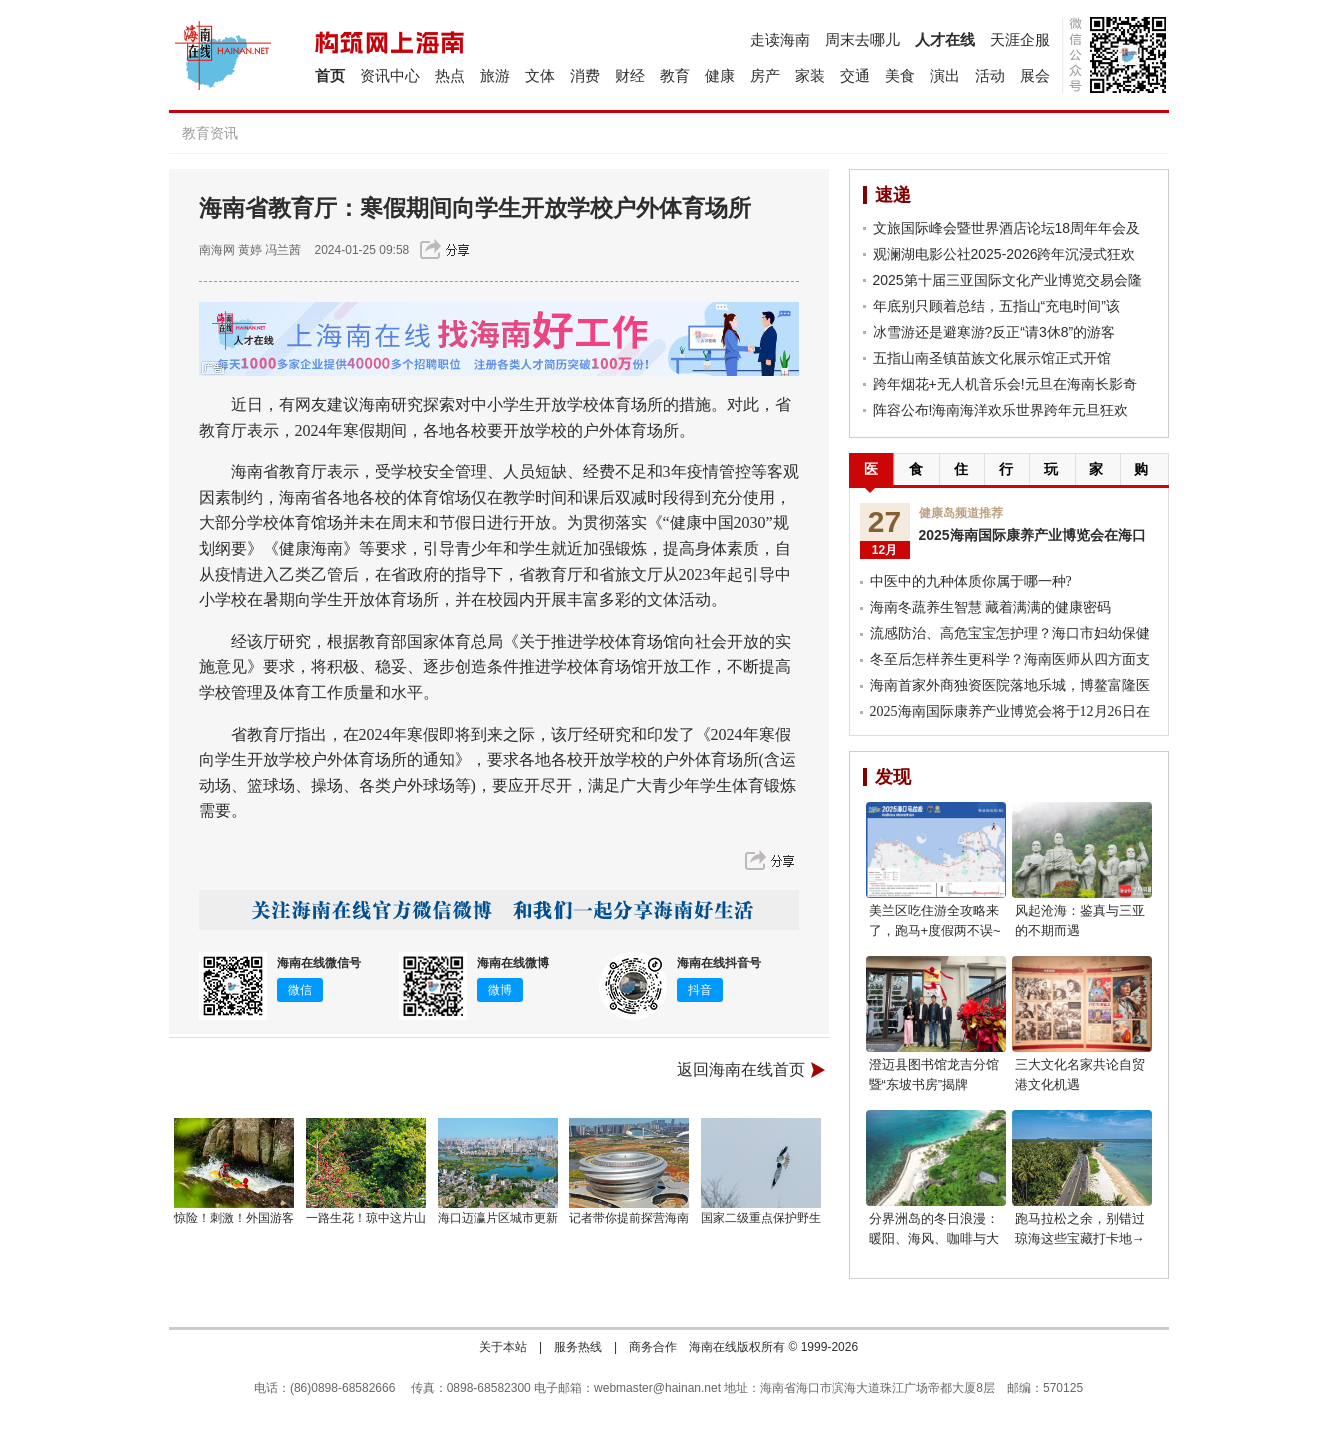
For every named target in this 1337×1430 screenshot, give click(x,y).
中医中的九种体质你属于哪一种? (971, 581)
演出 (945, 75)
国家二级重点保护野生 (761, 1218)
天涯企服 (1020, 39)
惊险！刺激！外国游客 (234, 1218)
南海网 (217, 250)
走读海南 (780, 39)
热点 (450, 75)
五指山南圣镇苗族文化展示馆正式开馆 (992, 358)
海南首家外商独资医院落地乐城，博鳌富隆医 (1010, 685)
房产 (765, 75)
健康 (720, 75)
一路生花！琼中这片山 (366, 1218)
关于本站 (503, 1347)
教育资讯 (210, 133)
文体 (540, 75)
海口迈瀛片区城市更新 (498, 1218)
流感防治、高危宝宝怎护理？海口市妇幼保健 (1010, 633)
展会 (1035, 75)
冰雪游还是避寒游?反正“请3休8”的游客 (994, 332)
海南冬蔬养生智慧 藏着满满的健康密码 (991, 607)
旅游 (495, 75)
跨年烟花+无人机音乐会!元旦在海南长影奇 (1005, 384)
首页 (330, 75)
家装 (810, 75)
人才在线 (945, 39)
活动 (990, 75)
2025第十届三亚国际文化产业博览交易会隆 (1007, 280)
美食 (900, 75)
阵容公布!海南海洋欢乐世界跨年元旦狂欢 (1001, 410)
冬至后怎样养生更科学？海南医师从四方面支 (1010, 659)
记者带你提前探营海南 (629, 1218)
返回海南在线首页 (741, 1069)
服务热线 (578, 1347)
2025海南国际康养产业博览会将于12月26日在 (1010, 711)
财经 (630, 75)
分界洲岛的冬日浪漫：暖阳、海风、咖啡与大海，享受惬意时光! (934, 1238)
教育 (675, 75)
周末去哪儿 (862, 39)
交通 (855, 75)
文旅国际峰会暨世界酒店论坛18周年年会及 (1007, 228)
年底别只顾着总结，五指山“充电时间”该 (996, 306)
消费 (585, 75)
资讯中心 (390, 75)
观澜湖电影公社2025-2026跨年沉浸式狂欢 (1004, 254)
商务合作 (653, 1347)
